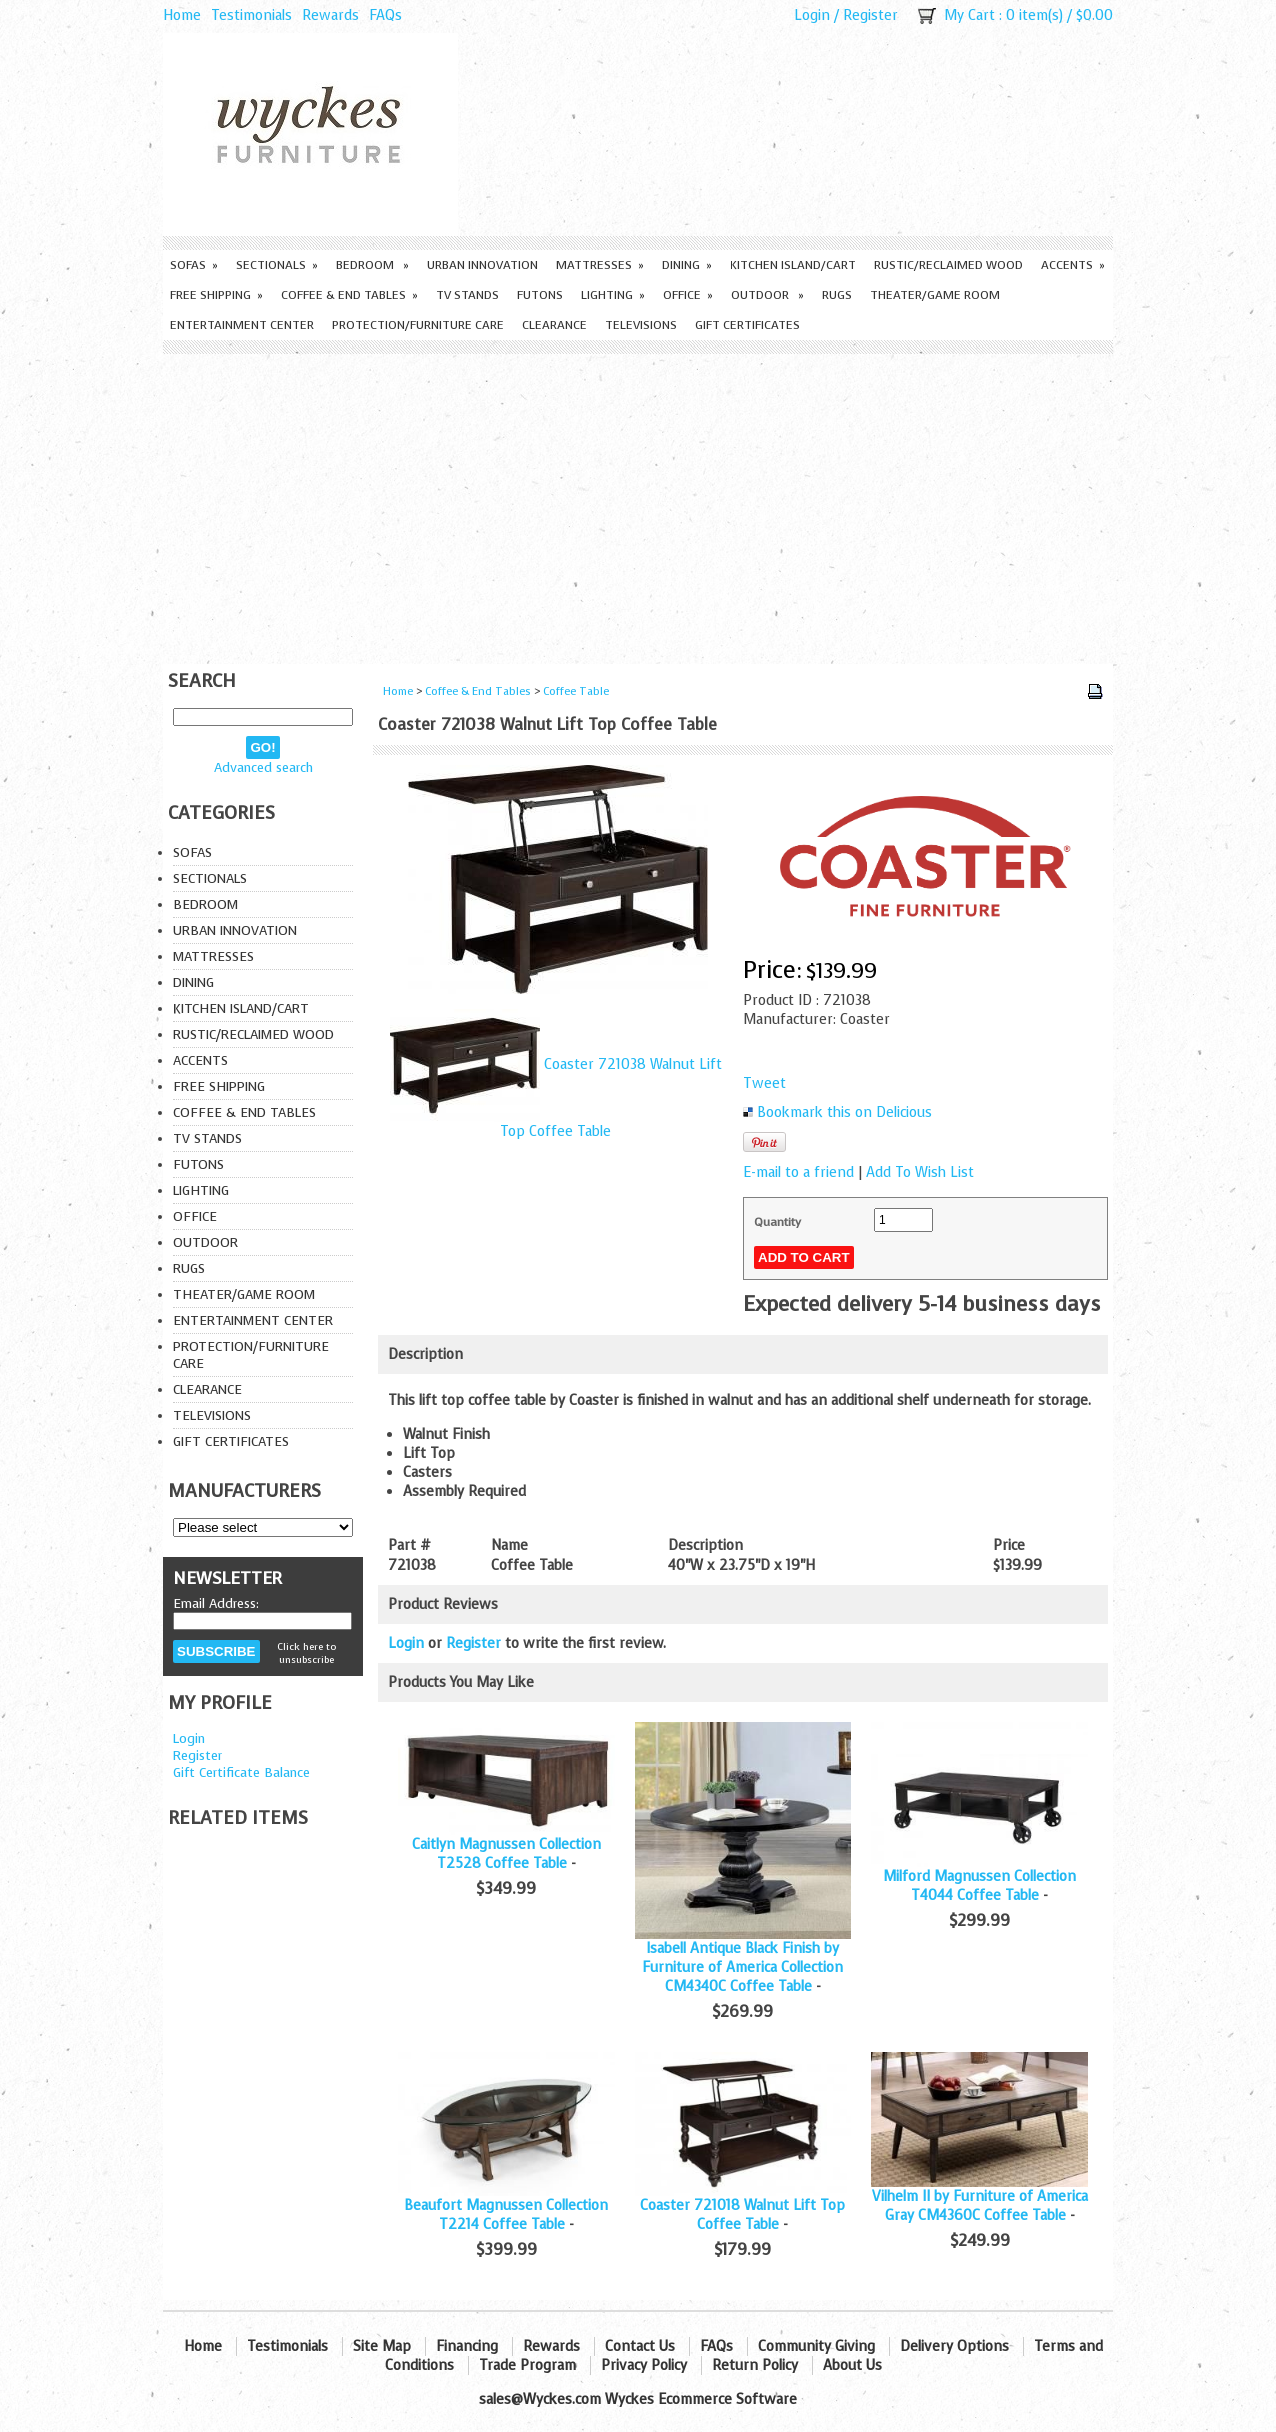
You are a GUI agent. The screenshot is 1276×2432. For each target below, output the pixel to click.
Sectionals (277, 265)
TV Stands (467, 295)
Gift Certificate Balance (241, 1772)
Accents (1073, 265)
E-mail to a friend (798, 1172)
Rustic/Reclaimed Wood (948, 265)
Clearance (554, 325)
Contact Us (640, 2346)
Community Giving (816, 2346)
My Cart (969, 15)
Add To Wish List (920, 1172)
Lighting (613, 295)
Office (688, 295)
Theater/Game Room (935, 295)
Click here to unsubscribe (306, 1653)
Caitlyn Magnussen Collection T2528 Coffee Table (506, 1854)
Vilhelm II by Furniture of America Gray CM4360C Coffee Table (980, 2206)
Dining (687, 265)
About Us (852, 2365)
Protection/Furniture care (418, 325)
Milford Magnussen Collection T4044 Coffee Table (979, 1886)
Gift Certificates (747, 325)
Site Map (382, 2346)
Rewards (330, 15)
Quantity (777, 1222)
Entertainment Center (242, 325)
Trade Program (527, 2365)
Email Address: (216, 1603)
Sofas (194, 265)
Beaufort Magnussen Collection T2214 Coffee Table (506, 2215)
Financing (467, 2346)
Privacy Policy (644, 2365)
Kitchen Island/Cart (793, 265)
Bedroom (372, 265)
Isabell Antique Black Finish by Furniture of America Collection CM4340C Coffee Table (742, 1967)
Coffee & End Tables (349, 295)
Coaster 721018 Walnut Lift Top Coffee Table (742, 2215)
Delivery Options (954, 2346)
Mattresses (600, 265)
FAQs (385, 15)
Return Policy (755, 2365)
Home (182, 15)
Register (870, 15)
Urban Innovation (482, 265)
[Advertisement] (638, 504)
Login (812, 15)
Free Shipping (216, 295)
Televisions (641, 325)
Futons (540, 295)
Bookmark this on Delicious (844, 1112)
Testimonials (251, 15)
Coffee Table (576, 691)
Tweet (764, 1083)
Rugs (837, 295)
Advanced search (263, 767)
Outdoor (767, 295)
